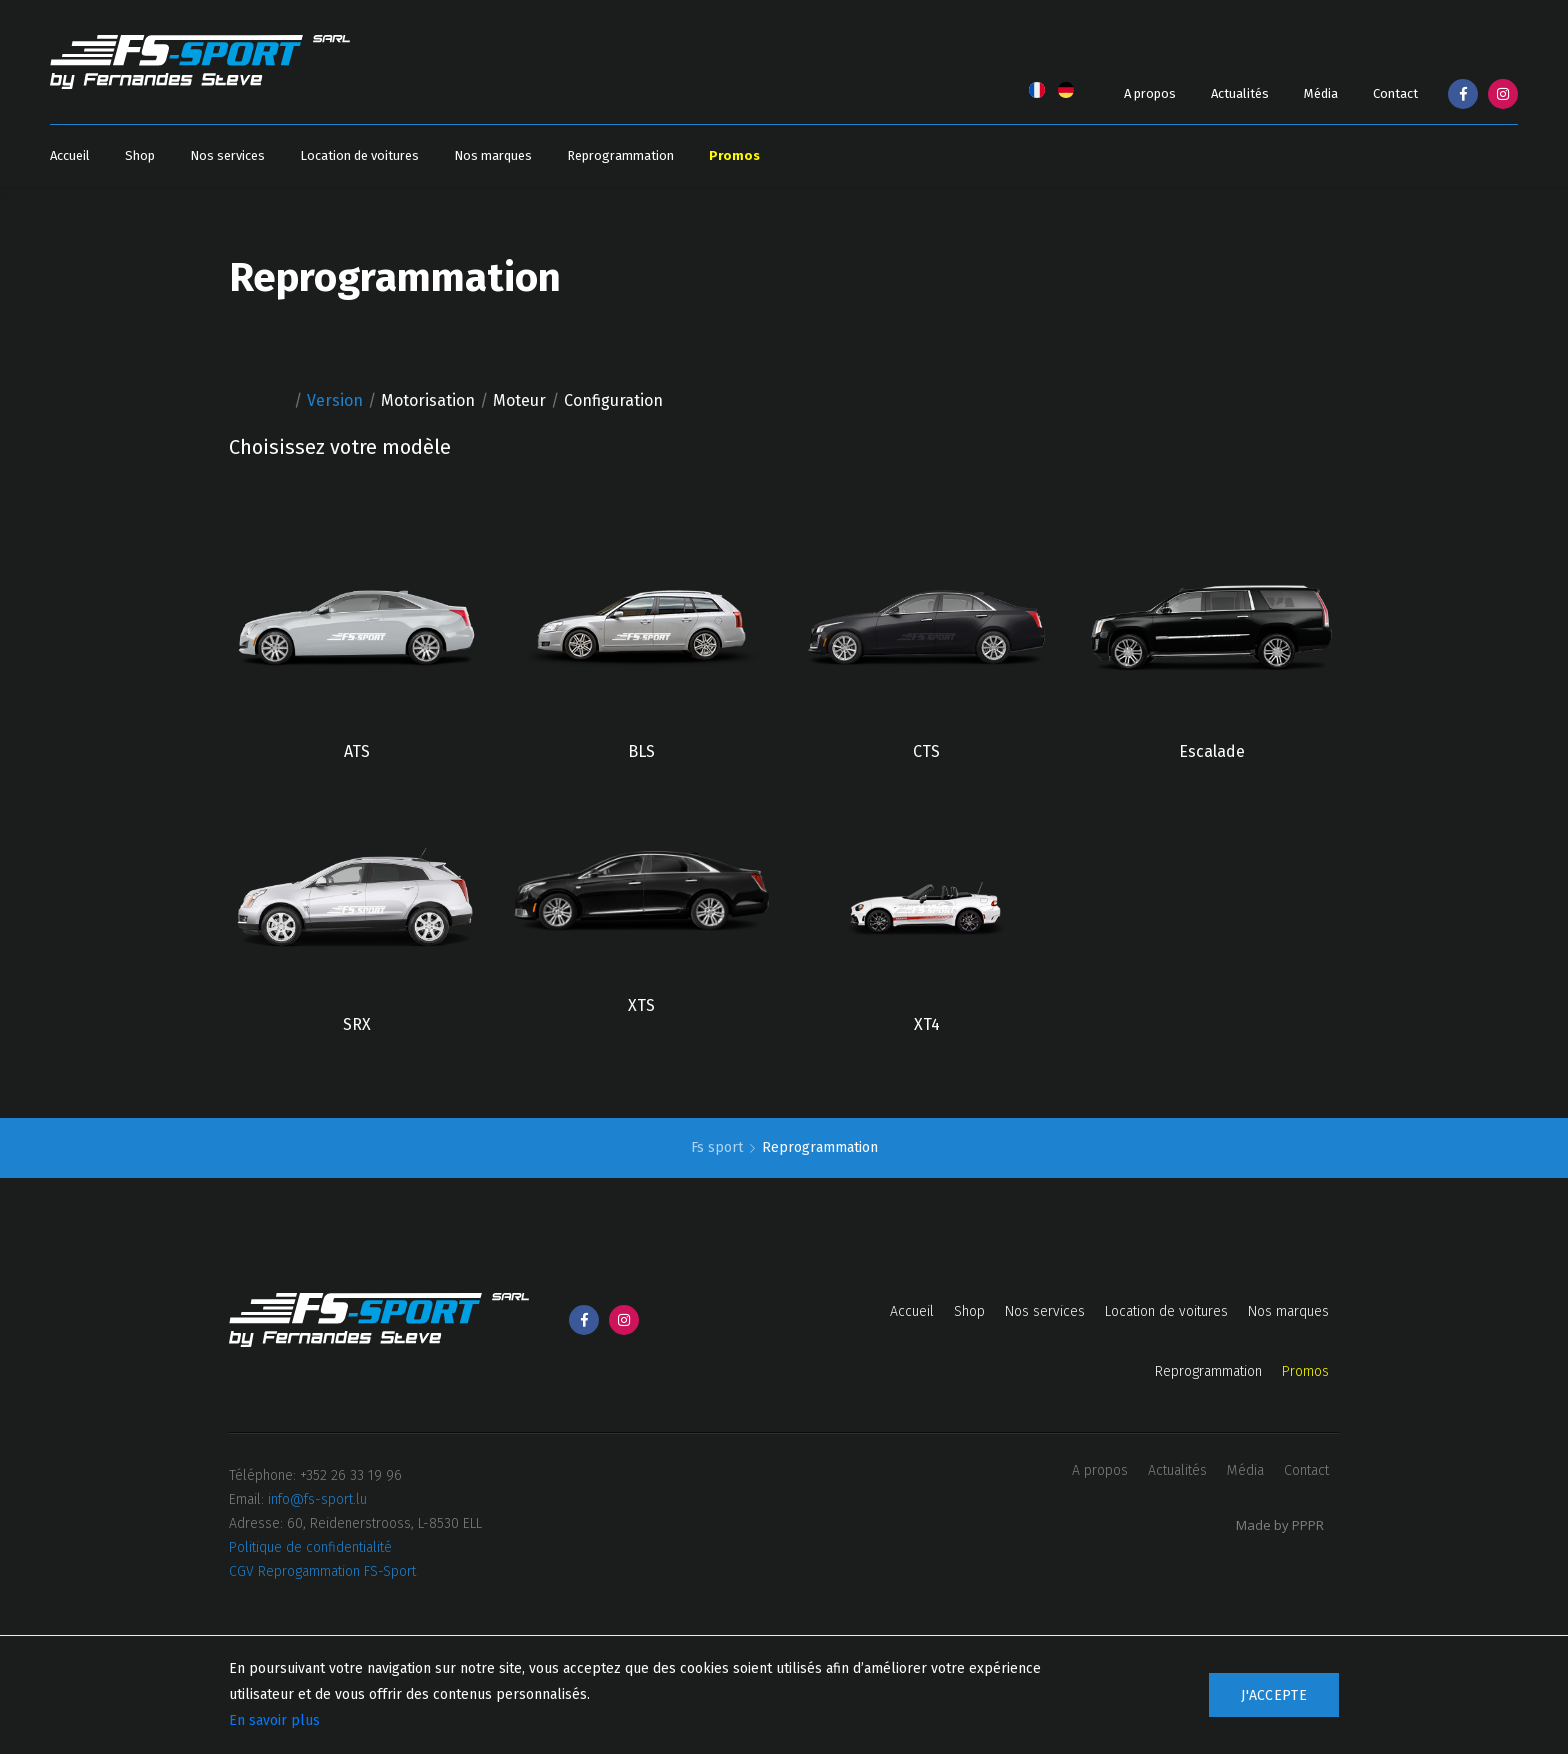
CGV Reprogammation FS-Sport (322, 1571)
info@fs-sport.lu (317, 1499)
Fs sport (719, 1147)
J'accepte (1274, 1695)
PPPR (1308, 1525)
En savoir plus (274, 1720)
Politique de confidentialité (310, 1547)
